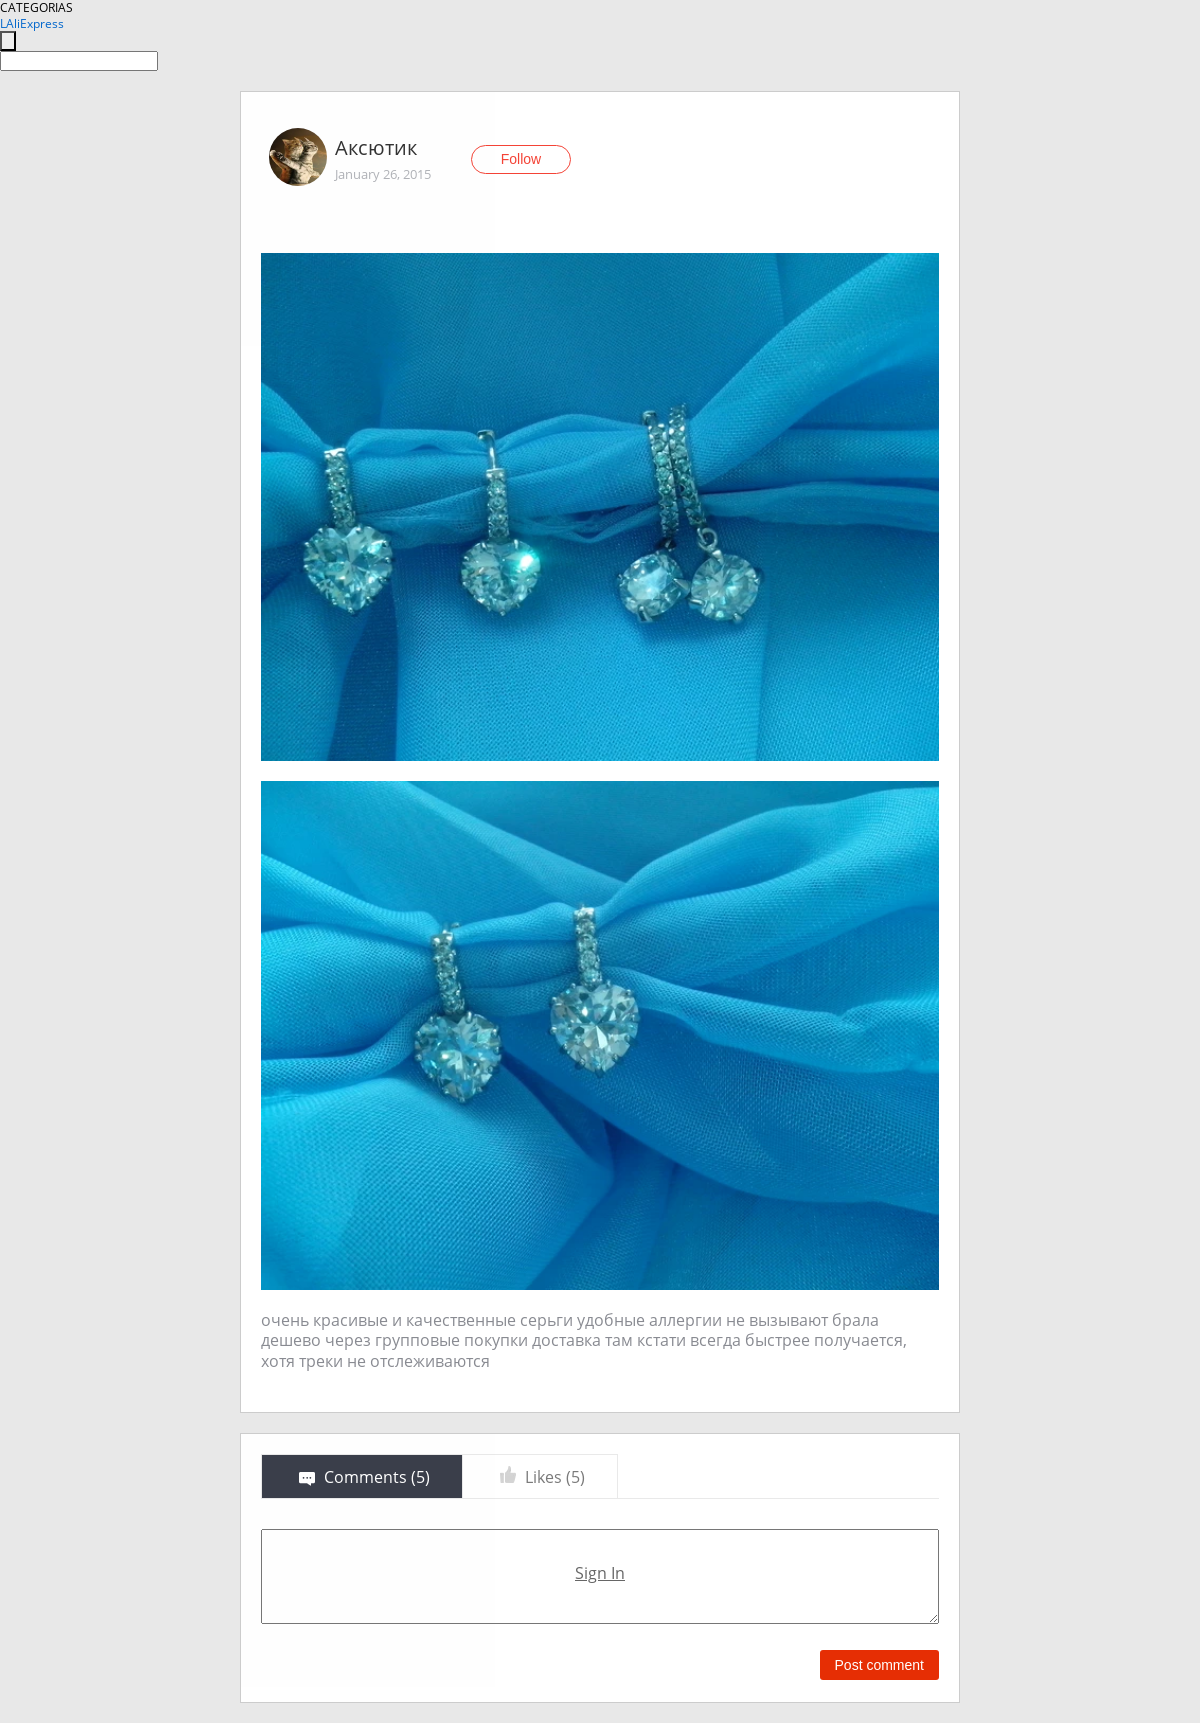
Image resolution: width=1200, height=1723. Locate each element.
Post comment (879, 1665)
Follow (521, 159)
